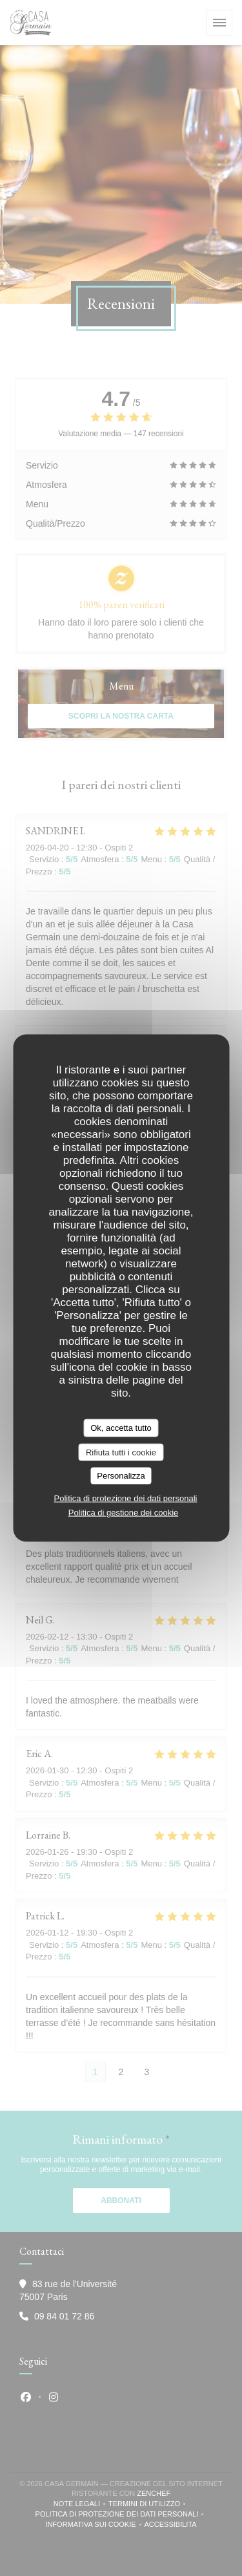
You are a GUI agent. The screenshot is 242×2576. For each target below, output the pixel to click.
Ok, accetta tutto (121, 1428)
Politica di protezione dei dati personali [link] (125, 1498)
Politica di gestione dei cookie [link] (123, 1512)
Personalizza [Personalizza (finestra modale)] (121, 1476)
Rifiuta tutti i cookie (121, 1452)
